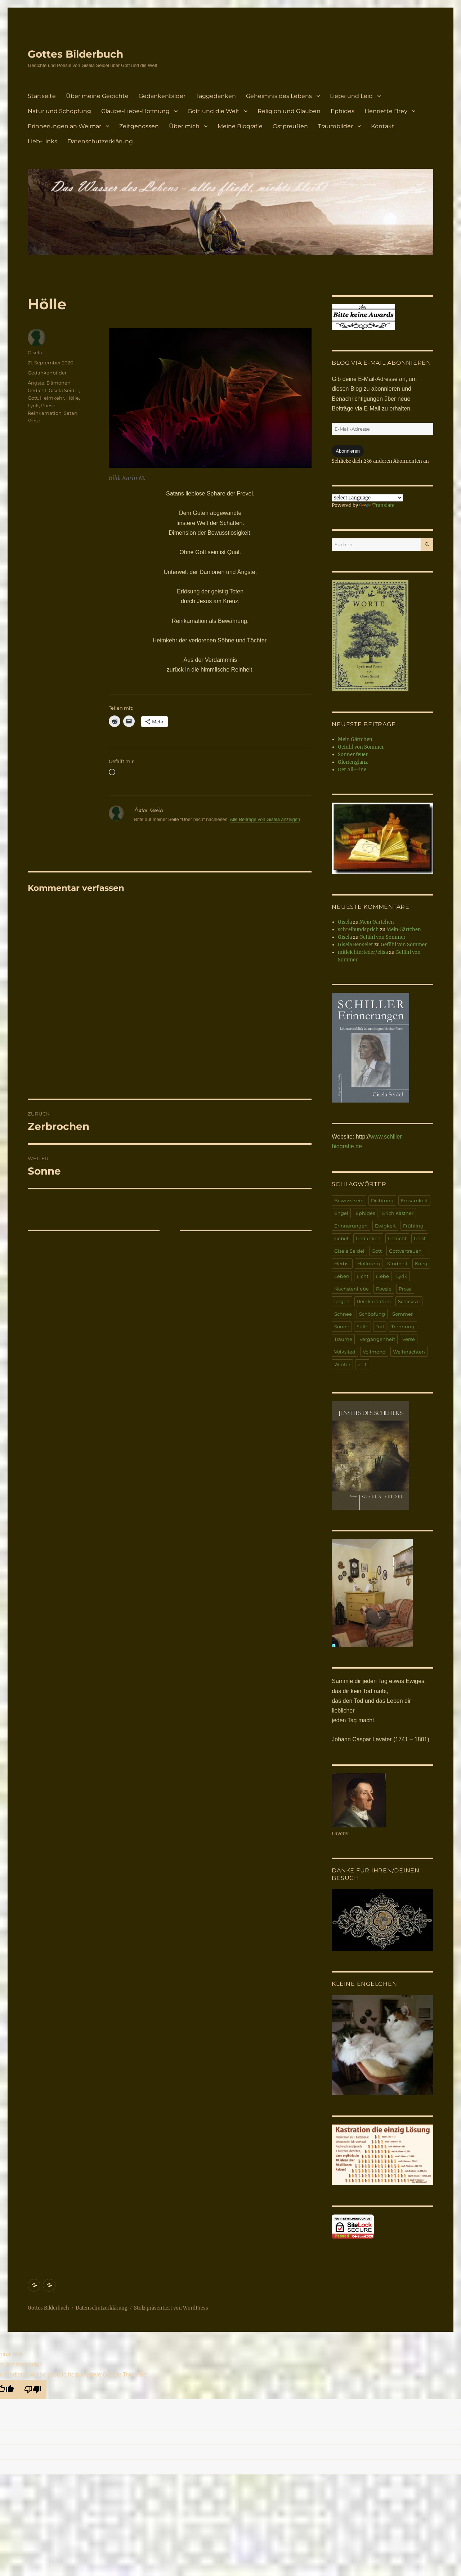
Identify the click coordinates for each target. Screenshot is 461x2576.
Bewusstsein (349, 1200)
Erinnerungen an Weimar (64, 126)
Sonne (341, 1326)
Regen (342, 1301)
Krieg (421, 1263)
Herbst (342, 1263)
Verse (34, 420)
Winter (342, 1364)
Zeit (362, 1364)
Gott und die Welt (214, 111)
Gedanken (368, 1238)
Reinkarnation (45, 413)
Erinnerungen (351, 1226)
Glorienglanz (353, 762)
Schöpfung (372, 1314)
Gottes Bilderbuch (75, 54)
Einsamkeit (414, 1200)
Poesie (49, 405)
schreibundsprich (358, 929)
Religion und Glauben (289, 111)
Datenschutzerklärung (100, 141)
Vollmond (374, 1352)
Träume (343, 1339)
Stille (362, 1326)
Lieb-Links (42, 141)
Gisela (35, 352)
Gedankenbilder (162, 96)
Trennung (403, 1326)
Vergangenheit (377, 1339)
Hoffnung (368, 1263)
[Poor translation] (32, 2389)
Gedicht (37, 390)
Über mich (184, 126)
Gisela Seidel (64, 390)
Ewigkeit (385, 1226)
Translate (376, 505)
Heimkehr (52, 398)
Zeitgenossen (139, 126)
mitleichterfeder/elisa (363, 952)
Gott (33, 398)
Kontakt (382, 126)
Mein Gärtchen (355, 739)
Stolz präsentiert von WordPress (171, 2308)
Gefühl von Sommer (361, 747)
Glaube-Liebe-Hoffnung (135, 111)
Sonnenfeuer (353, 754)
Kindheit (397, 1263)
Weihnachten (409, 1352)
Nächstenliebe (351, 1289)
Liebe (382, 1276)
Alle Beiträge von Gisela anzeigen (265, 819)
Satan (70, 413)
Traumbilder (335, 126)
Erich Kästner (397, 1213)
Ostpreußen (290, 126)
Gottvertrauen (405, 1251)
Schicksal (409, 1301)
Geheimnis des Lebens (279, 96)
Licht (362, 1276)
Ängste (36, 383)
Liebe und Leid (351, 96)
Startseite (42, 96)
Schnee (343, 1314)
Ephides (342, 111)
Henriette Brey (385, 111)
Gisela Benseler (355, 945)
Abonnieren (348, 451)
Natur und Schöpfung (59, 111)
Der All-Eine (352, 770)
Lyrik (33, 405)
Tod (380, 1326)
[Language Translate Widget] (367, 498)
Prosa (405, 1289)
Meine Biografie (240, 126)
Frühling (413, 1226)
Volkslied (344, 1352)
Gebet (341, 1238)
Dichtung (382, 1200)
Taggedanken (216, 96)
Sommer (402, 1314)
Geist (420, 1238)
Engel (341, 1213)
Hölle (72, 398)
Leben (341, 1276)
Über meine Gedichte (97, 96)
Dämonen (58, 383)
